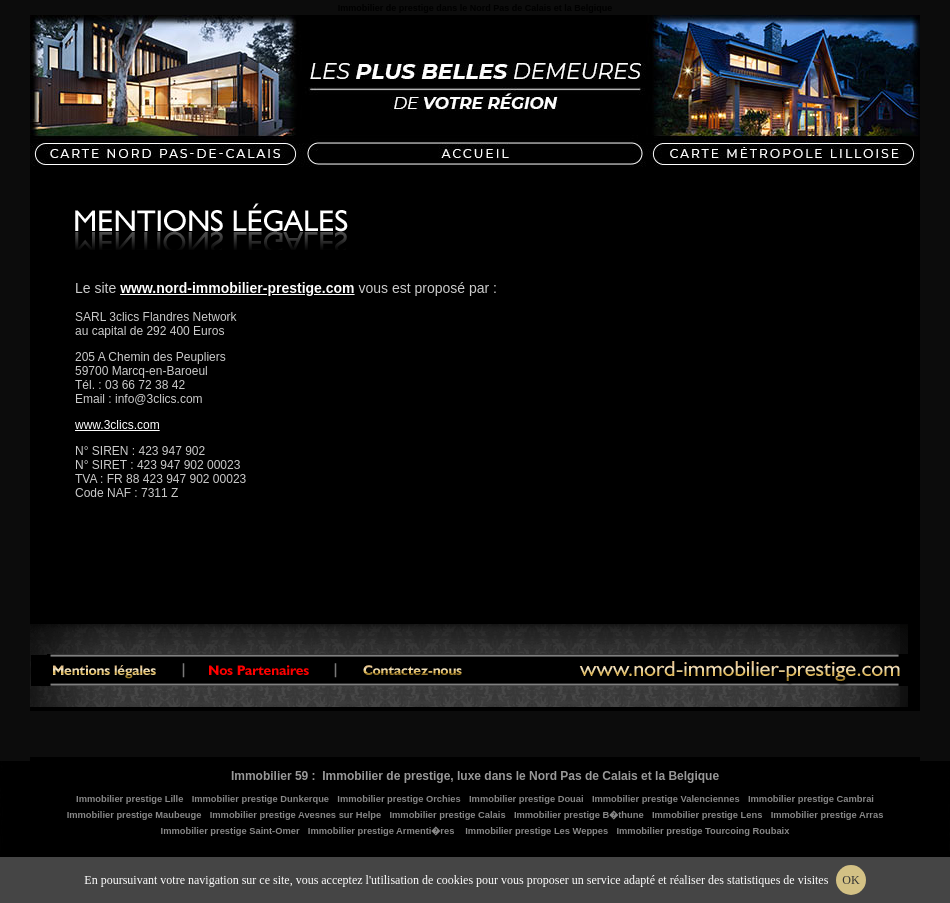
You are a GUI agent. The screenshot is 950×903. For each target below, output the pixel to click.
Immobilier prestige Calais (447, 815)
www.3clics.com (117, 425)
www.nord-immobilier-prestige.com (237, 288)
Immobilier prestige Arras (827, 815)
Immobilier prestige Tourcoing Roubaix (702, 831)
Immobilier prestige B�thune (579, 815)
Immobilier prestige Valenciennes (666, 799)
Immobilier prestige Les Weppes (536, 831)
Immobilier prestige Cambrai (811, 799)
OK (850, 880)
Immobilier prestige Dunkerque (260, 799)
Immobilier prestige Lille (129, 799)
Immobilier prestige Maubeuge (134, 815)
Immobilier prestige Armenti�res (381, 831)
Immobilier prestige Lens (707, 815)
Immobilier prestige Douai (526, 799)
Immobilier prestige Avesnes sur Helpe (295, 815)
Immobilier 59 (269, 776)
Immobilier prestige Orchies (398, 799)
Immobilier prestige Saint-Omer (230, 831)
